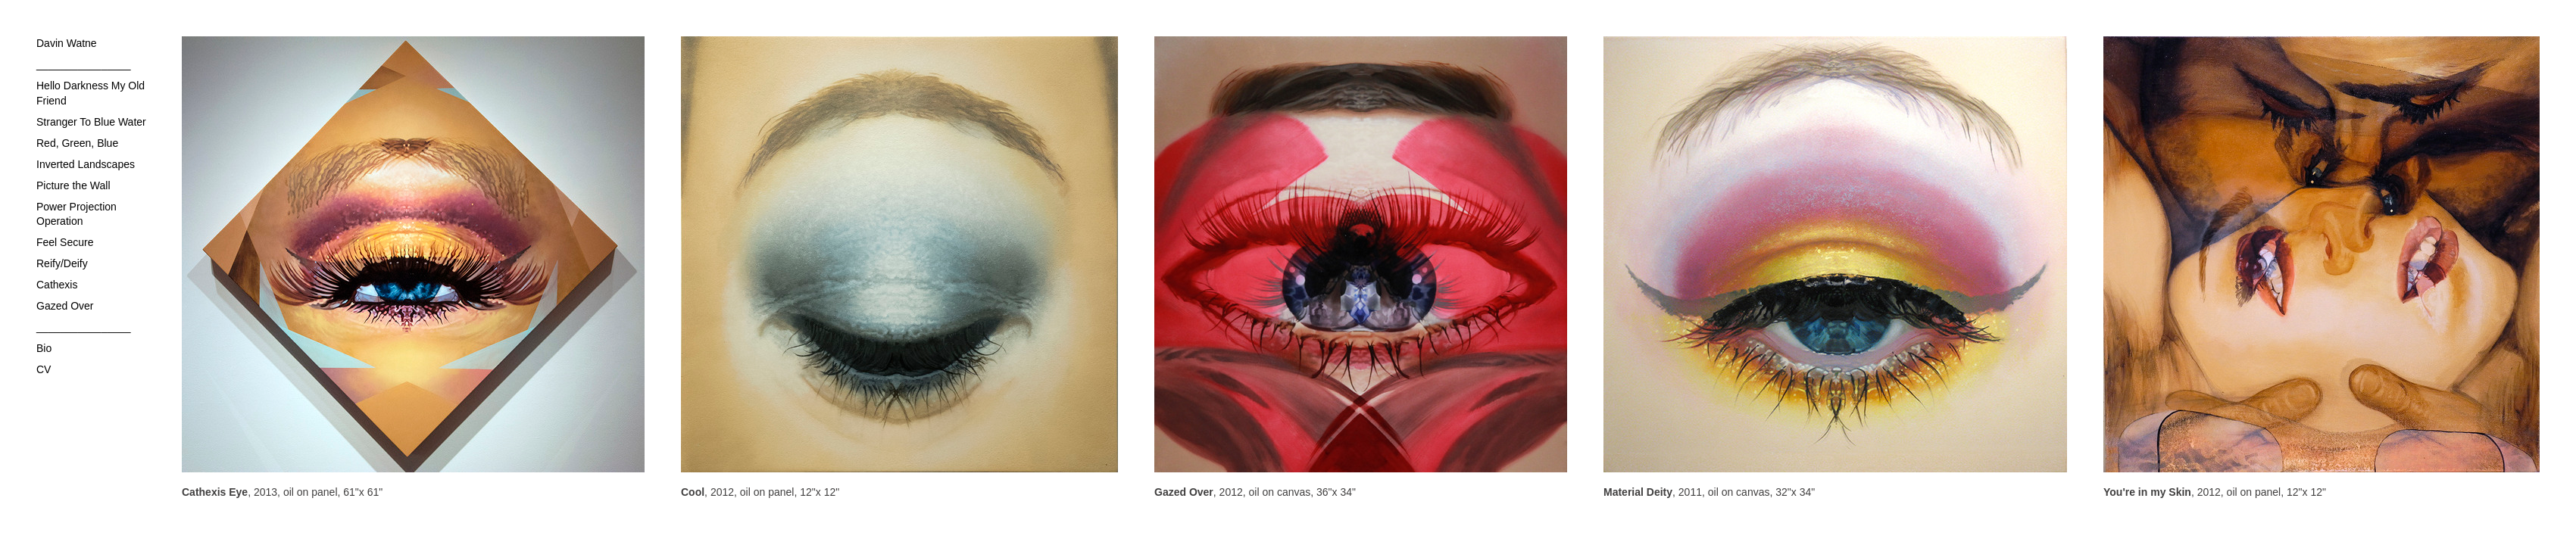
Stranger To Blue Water (91, 122)
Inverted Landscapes (85, 164)
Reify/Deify (62, 263)
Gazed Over (64, 306)
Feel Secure (64, 242)
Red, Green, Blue (77, 143)
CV (43, 369)
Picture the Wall (73, 185)
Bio (44, 348)
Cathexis (56, 285)
